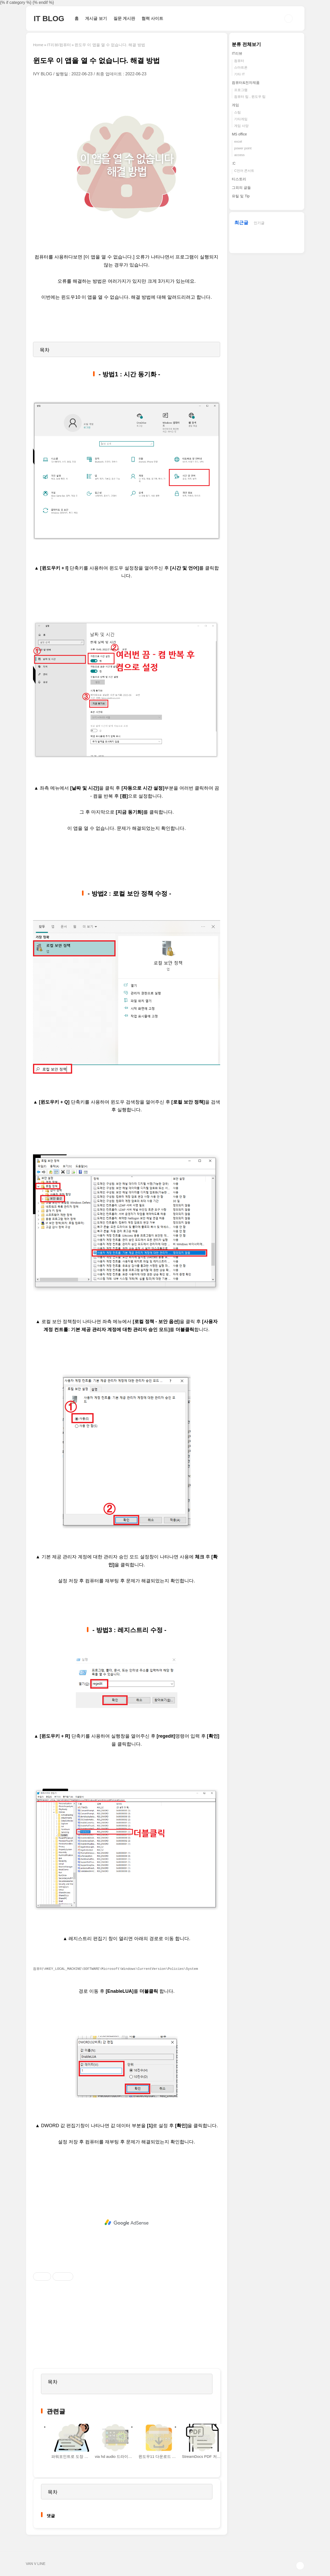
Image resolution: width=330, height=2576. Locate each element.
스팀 (237, 112)
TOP (300, 2566)
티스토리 (239, 179)
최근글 (241, 222)
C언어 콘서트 (244, 171)
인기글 (259, 223)
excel (238, 141)
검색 (288, 18)
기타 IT (239, 74)
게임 (235, 105)
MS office (239, 134)
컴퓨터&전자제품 (245, 82)
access (239, 155)
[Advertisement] (126, 2222)
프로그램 (241, 90)
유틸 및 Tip (241, 196)
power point (242, 148)
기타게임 (241, 119)
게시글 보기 (96, 18)
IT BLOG (49, 18)
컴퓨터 (239, 61)
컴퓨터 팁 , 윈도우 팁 (250, 97)
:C (233, 163)
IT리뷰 (237, 53)
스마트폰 (241, 67)
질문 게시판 (124, 18)
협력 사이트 (152, 18)
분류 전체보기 (246, 44)
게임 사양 (241, 126)
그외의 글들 (241, 187)
